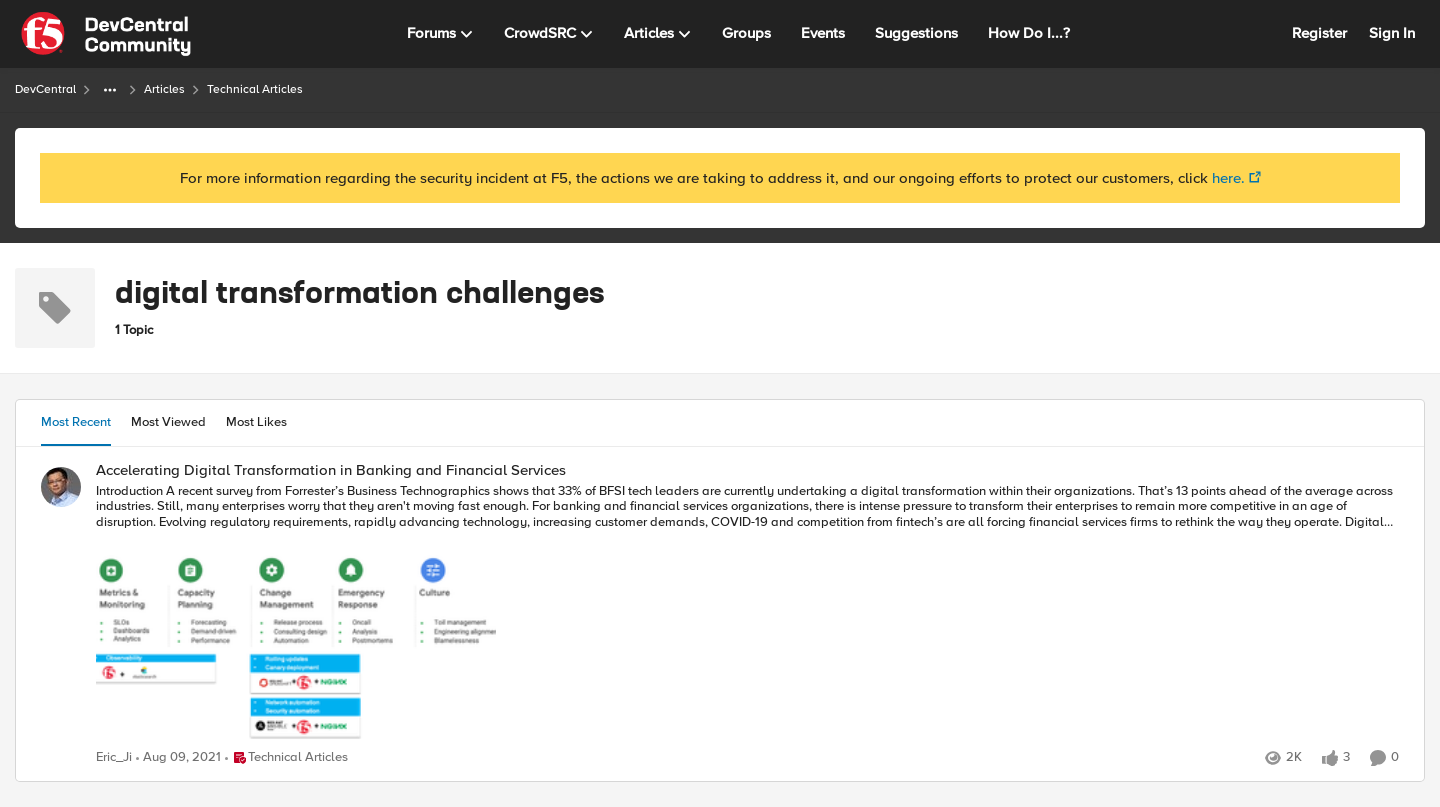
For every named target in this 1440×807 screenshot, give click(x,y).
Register (1319, 33)
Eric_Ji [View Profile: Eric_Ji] (114, 757)
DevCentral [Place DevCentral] (45, 89)
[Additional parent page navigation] (110, 90)
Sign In (1392, 33)
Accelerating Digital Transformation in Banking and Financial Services (331, 470)
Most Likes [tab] (256, 422)
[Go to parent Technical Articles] (286, 758)
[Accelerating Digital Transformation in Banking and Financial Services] (747, 614)
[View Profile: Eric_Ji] (61, 487)
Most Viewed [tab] (168, 422)
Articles (164, 89)
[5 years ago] (178, 758)
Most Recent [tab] (76, 422)
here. (1228, 178)
